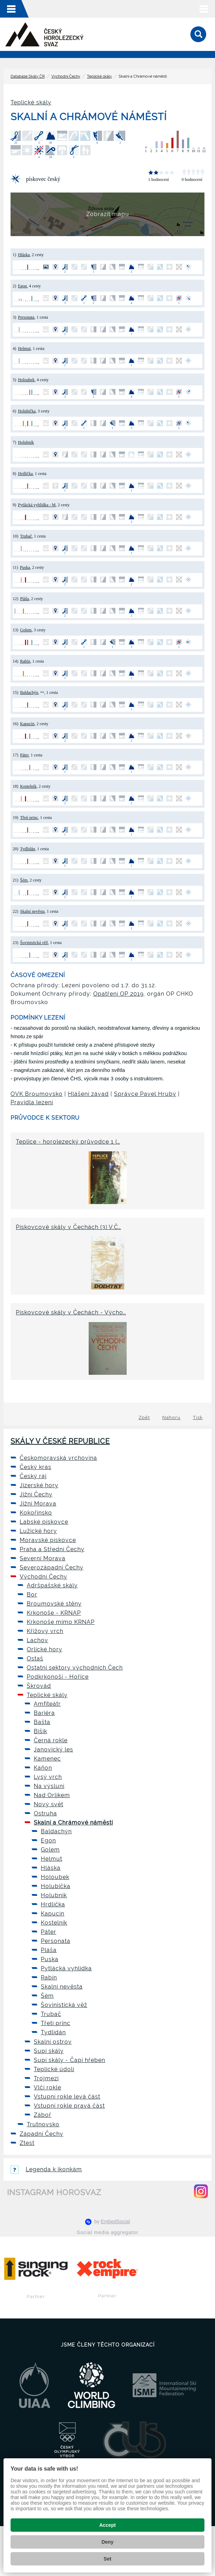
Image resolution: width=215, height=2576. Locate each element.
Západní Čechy (41, 2134)
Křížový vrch (45, 1631)
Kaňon (43, 1767)
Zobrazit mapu (107, 214)
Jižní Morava (38, 1503)
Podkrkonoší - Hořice (58, 1676)
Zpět (144, 1417)
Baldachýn (29, 692)
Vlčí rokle (47, 2087)
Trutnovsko (43, 2124)
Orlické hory (44, 1649)
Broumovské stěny (54, 1603)
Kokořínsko (36, 1512)
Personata (26, 317)
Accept (107, 2525)
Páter (24, 755)
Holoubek (26, 379)
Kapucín (27, 723)
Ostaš (35, 1658)
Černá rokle (51, 1740)
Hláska (24, 254)
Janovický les (53, 1749)
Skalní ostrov (53, 2041)
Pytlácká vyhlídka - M (37, 504)
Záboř (42, 2115)
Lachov (37, 1640)
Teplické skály (99, 76)
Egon (22, 286)
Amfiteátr (47, 1703)
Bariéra (44, 1713)
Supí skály (49, 2051)
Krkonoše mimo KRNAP (61, 1622)
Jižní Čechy (36, 1494)
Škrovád (39, 1686)
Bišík (40, 1731)
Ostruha (45, 1813)
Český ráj (33, 1476)
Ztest (27, 2143)
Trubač (26, 536)
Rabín (25, 661)
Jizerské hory (39, 1485)
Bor (32, 1594)
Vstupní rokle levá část (67, 2096)
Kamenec (47, 1758)
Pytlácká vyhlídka (66, 1968)
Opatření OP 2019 (118, 993)
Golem (26, 629)
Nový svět (48, 1804)
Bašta (42, 1722)
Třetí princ (29, 817)
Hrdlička (25, 473)
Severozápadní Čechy (51, 1567)
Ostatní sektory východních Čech (75, 1667)
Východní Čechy (65, 76)
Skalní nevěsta (32, 911)
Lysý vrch (48, 1777)
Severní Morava (42, 1558)
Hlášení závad (88, 1094)
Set (108, 2559)
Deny (107, 2542)
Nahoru (171, 1417)
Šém (23, 880)
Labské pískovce (44, 1521)
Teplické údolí (54, 2069)
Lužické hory (38, 1531)
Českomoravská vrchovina (58, 1458)
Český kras (35, 1467)
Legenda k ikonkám (46, 2169)
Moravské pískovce (48, 1540)
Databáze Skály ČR (28, 76)
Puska (25, 567)
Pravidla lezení (32, 1102)
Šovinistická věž (34, 942)
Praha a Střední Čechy (52, 1549)
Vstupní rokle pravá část (69, 2105)
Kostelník (28, 786)
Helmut (24, 348)
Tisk (198, 1417)
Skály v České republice (60, 1441)
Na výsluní (49, 1786)
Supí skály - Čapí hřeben (69, 2060)
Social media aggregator (107, 2232)
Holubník (26, 442)
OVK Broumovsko (37, 1094)
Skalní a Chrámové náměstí (73, 1822)
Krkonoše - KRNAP (54, 1612)
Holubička (27, 411)
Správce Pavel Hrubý (145, 1094)
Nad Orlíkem (52, 1795)
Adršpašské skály (52, 1585)
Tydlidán (27, 848)
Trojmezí (46, 2078)
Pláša (24, 598)
